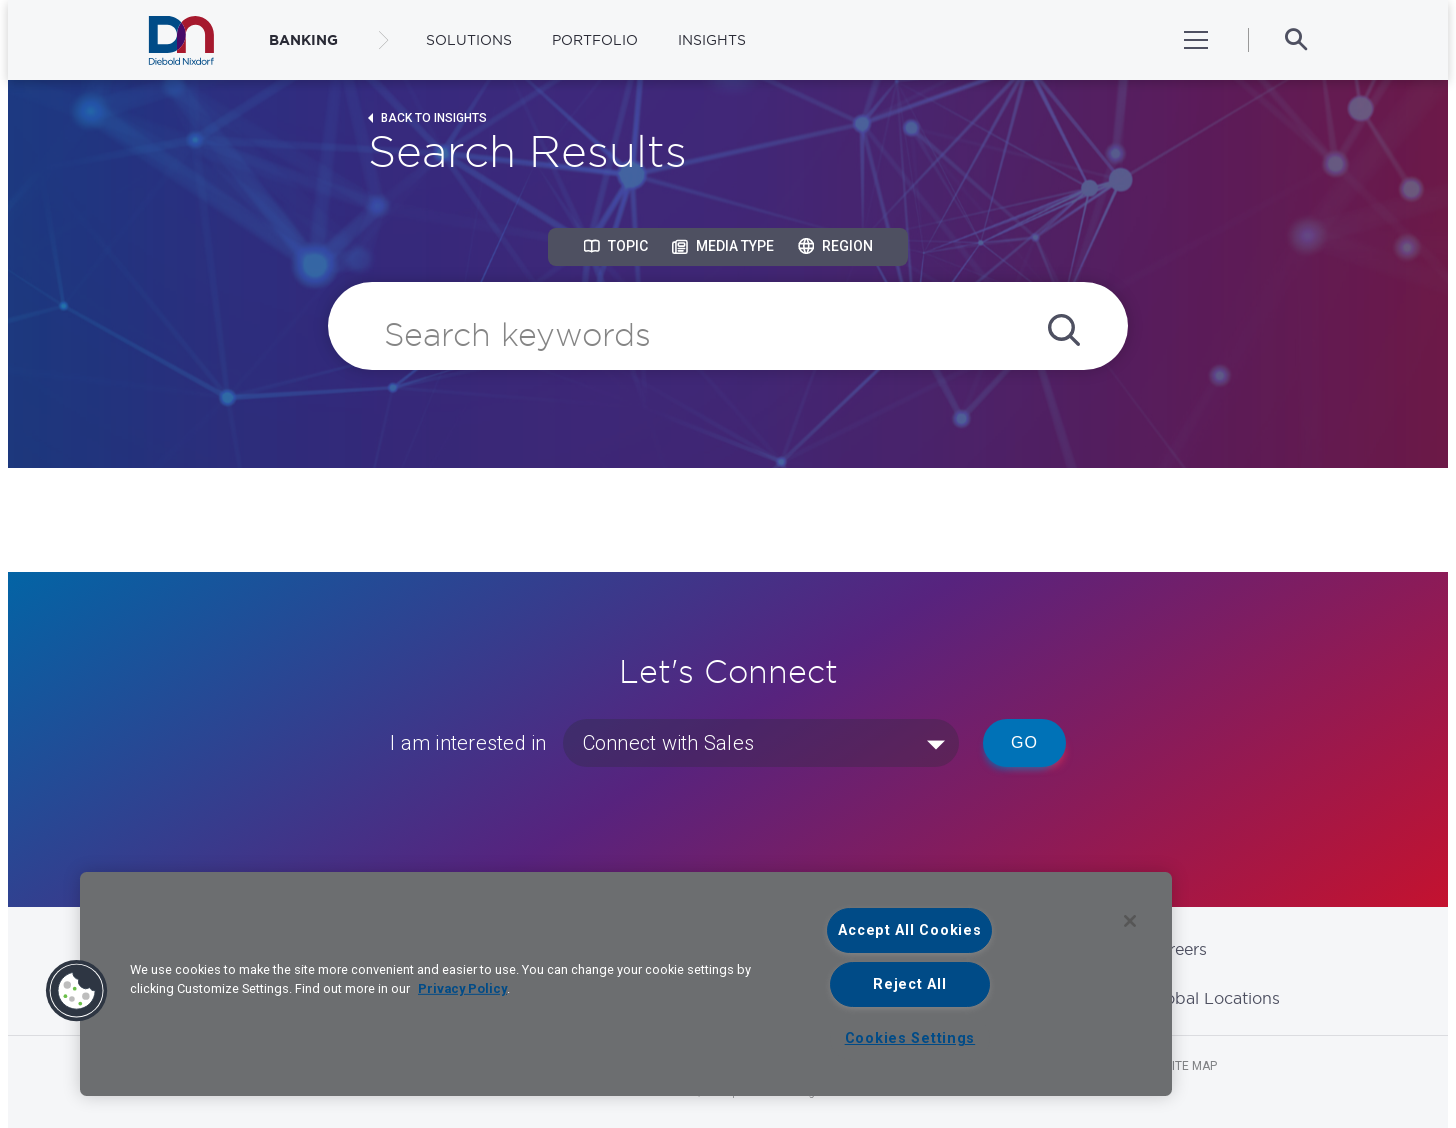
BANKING (303, 40)
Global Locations (1214, 998)
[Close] (1130, 921)
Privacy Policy (462, 988)
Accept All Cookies (909, 930)
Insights (712, 40)
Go (1024, 742)
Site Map (1191, 1066)
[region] (626, 984)
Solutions (469, 40)
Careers (1177, 949)
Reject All (909, 984)
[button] (77, 991)
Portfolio (595, 40)
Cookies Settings (910, 1038)
